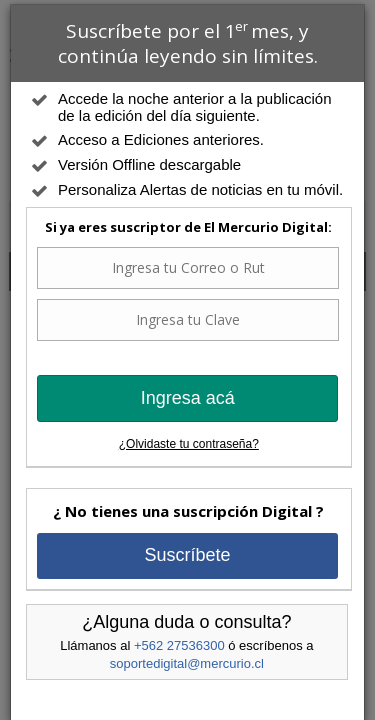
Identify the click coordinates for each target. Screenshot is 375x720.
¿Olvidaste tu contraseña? (189, 444)
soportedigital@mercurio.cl (187, 663)
